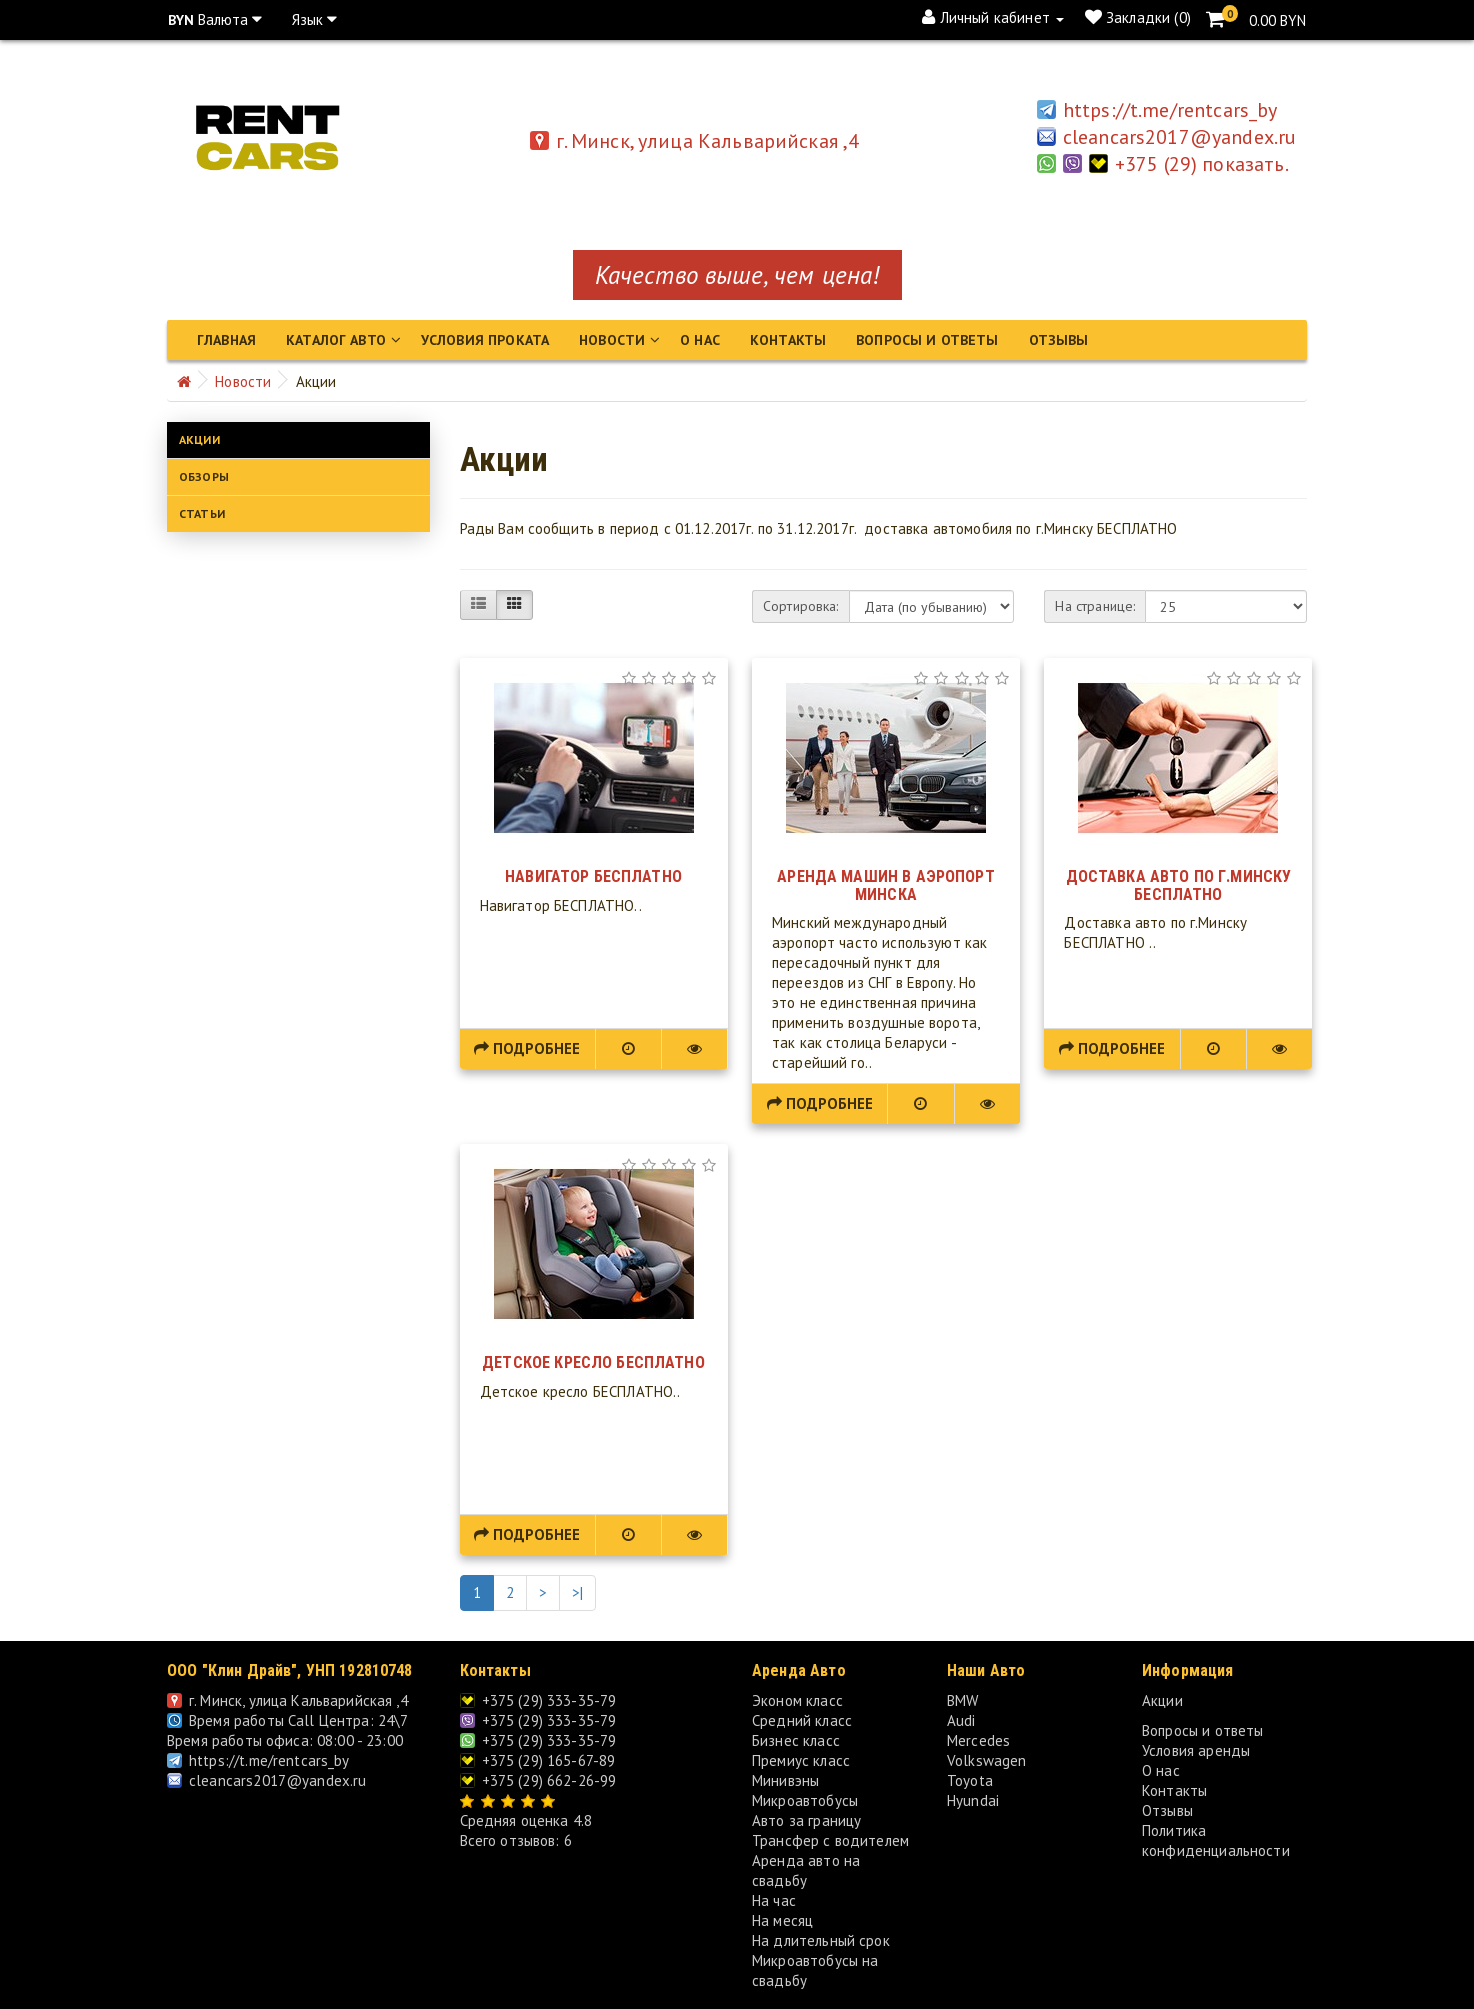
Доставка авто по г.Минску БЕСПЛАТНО (1179, 883)
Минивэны (785, 1778)
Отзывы (1059, 340)
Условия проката (485, 340)
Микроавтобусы (805, 1798)
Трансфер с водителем (830, 1838)
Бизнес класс (796, 1738)
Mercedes (978, 1738)
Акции (199, 437)
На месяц (782, 1918)
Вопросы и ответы (927, 340)
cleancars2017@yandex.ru (266, 1778)
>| (577, 1590)
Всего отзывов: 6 (516, 1838)
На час (774, 1898)
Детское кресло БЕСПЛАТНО (593, 1360)
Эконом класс (797, 1698)
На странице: (1095, 604)
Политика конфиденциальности (1216, 1838)
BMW (962, 1698)
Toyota (970, 1778)
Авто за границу (806, 1818)
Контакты (788, 340)
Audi (961, 1718)
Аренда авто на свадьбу (806, 1868)
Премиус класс (801, 1758)
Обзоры (204, 474)
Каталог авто (336, 340)
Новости (612, 340)
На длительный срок (821, 1938)
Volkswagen (987, 1758)
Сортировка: (801, 604)
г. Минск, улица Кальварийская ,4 (695, 141)
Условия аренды (1196, 1748)
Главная (226, 340)
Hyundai (973, 1798)
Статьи (202, 511)
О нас (700, 340)
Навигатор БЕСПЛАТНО (593, 874)
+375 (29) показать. (1206, 164)
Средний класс (802, 1718)
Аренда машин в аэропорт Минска (885, 883)
